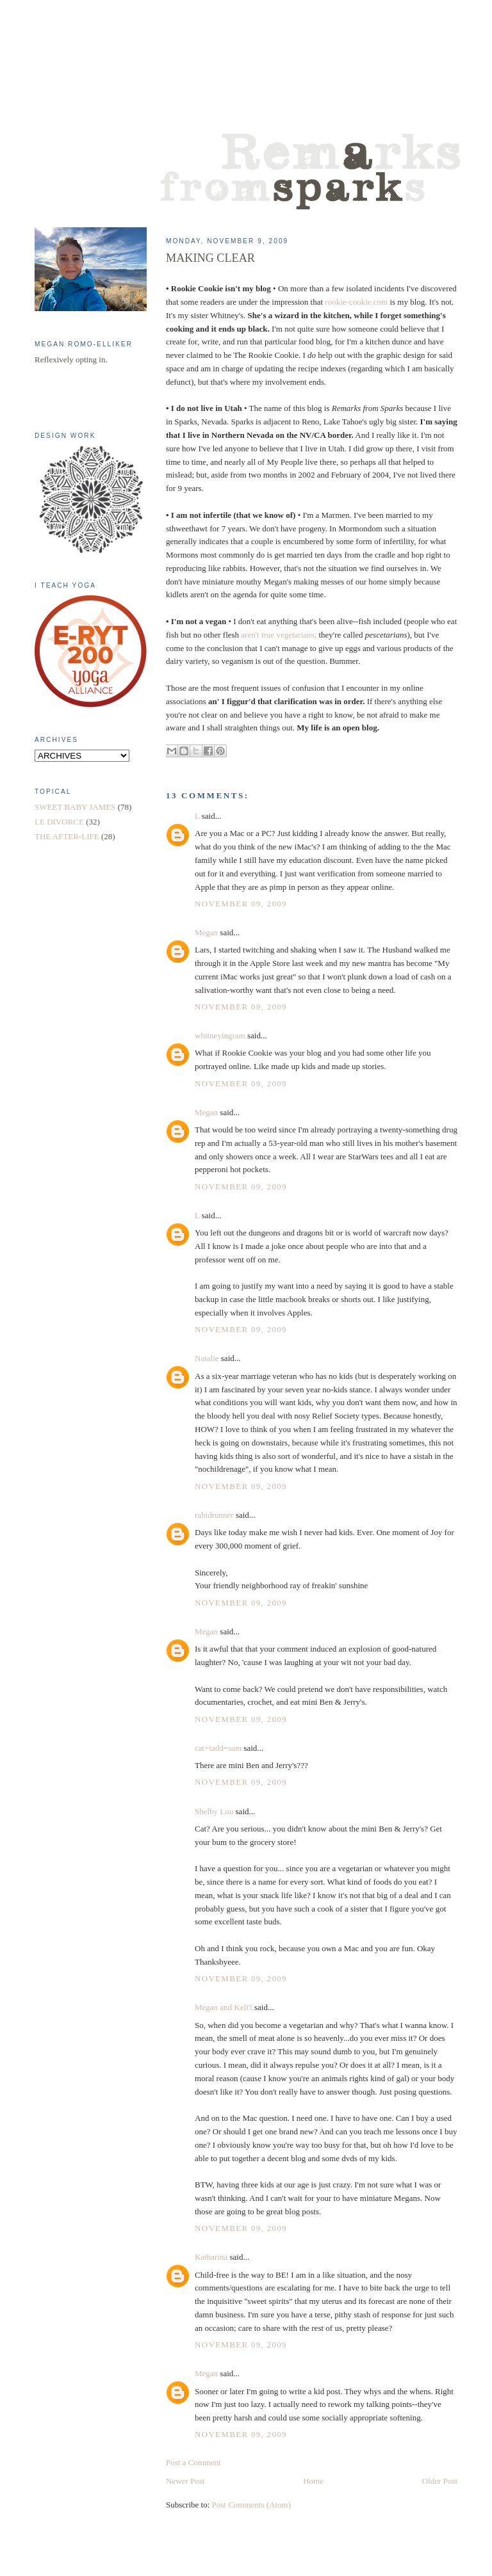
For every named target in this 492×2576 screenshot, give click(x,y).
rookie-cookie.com (356, 302)
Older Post (439, 2481)
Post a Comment (193, 2462)
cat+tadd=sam (218, 1748)
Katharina (211, 2257)
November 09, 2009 (241, 903)
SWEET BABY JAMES (75, 807)
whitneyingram (220, 1035)
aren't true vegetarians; (278, 635)
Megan (206, 932)
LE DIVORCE (59, 821)
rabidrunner (214, 1515)
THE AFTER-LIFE (67, 836)
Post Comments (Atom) (251, 2504)
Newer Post (185, 2481)
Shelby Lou (214, 1811)
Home (313, 2481)
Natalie (207, 1358)
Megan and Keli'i (223, 2007)
